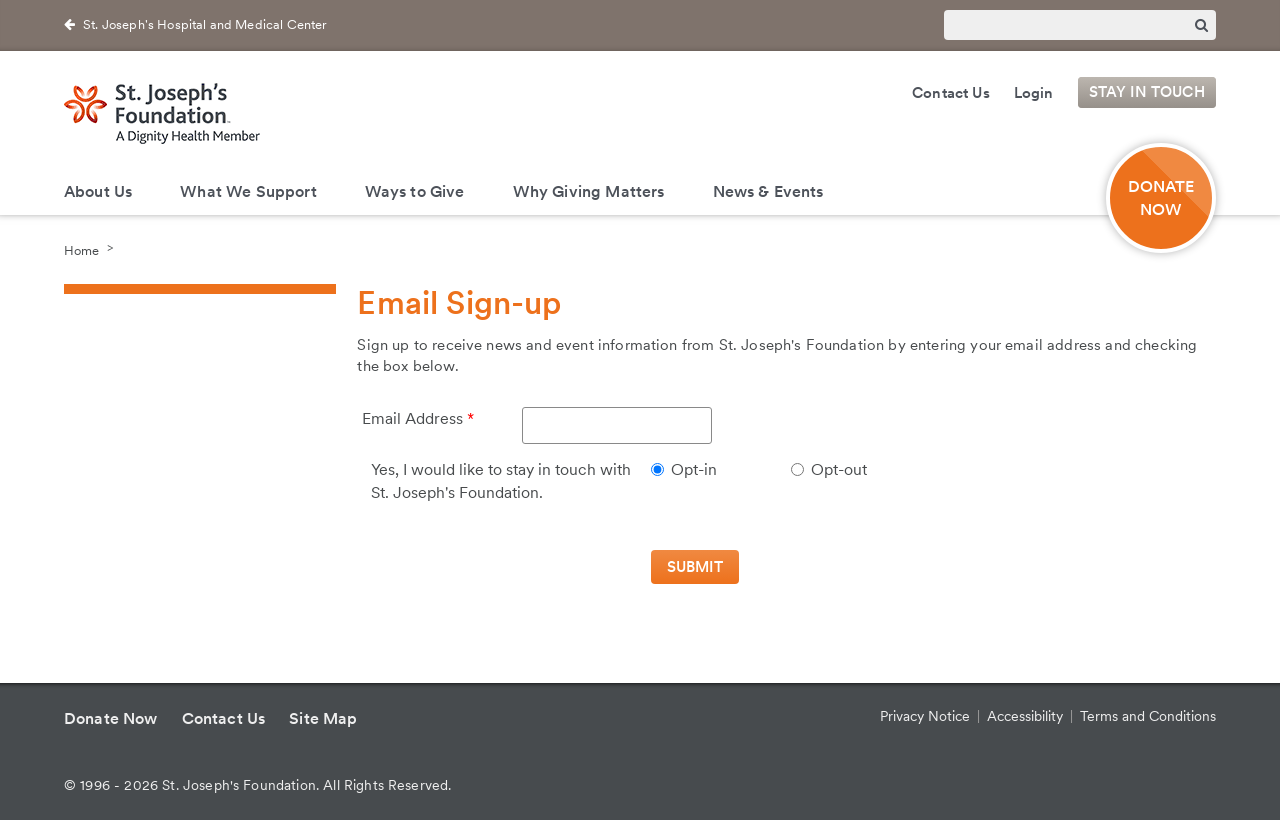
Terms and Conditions (1148, 716)
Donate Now (111, 718)
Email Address (412, 418)
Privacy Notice (925, 716)
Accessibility (1025, 716)
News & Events (768, 191)
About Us (98, 191)
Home (81, 249)
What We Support (248, 191)
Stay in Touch (1147, 93)
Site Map (323, 718)
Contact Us (951, 93)
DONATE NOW (1161, 198)
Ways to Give (415, 191)
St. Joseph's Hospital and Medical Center (205, 24)
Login (1034, 93)
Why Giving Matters (589, 191)
